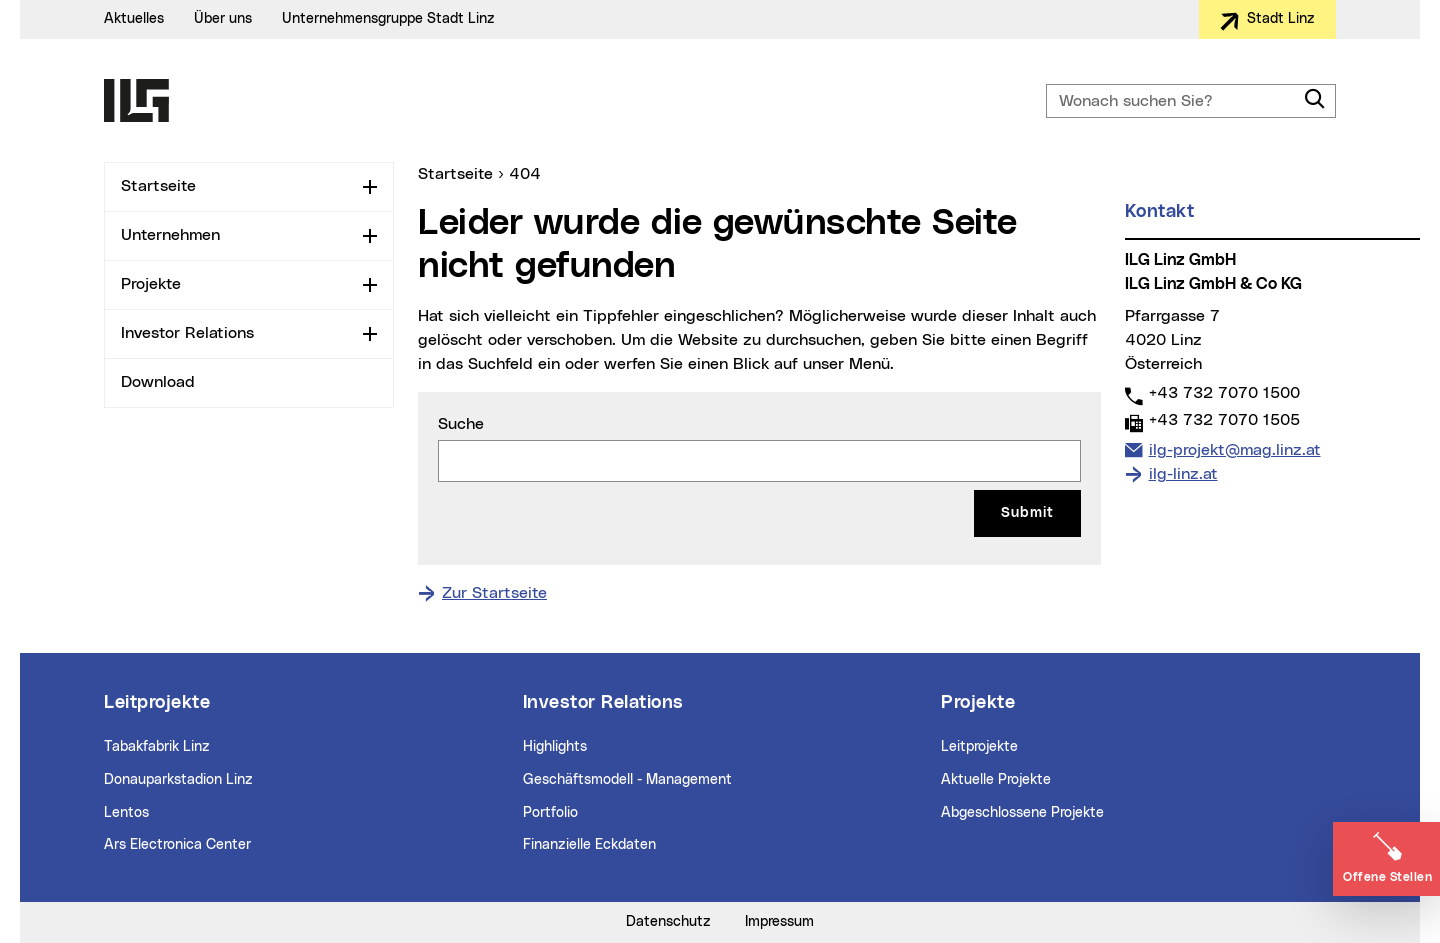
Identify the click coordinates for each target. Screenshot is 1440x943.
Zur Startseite (494, 593)
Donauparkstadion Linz (178, 780)
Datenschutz (668, 922)
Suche (461, 424)
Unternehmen (170, 235)
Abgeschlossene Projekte (1022, 813)
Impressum (779, 922)
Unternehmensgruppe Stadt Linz (388, 19)
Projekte (151, 284)
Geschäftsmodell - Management (627, 780)
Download (158, 382)
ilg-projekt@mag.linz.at (1234, 448)
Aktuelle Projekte (996, 780)
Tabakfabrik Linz (157, 747)
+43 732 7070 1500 (1224, 392)
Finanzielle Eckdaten (589, 845)
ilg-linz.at (1183, 474)
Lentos (126, 813)
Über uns (223, 19)
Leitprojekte (979, 747)
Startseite (158, 186)
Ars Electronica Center (177, 845)
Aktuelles (134, 19)
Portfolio (550, 813)
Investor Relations (187, 333)
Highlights (555, 747)
